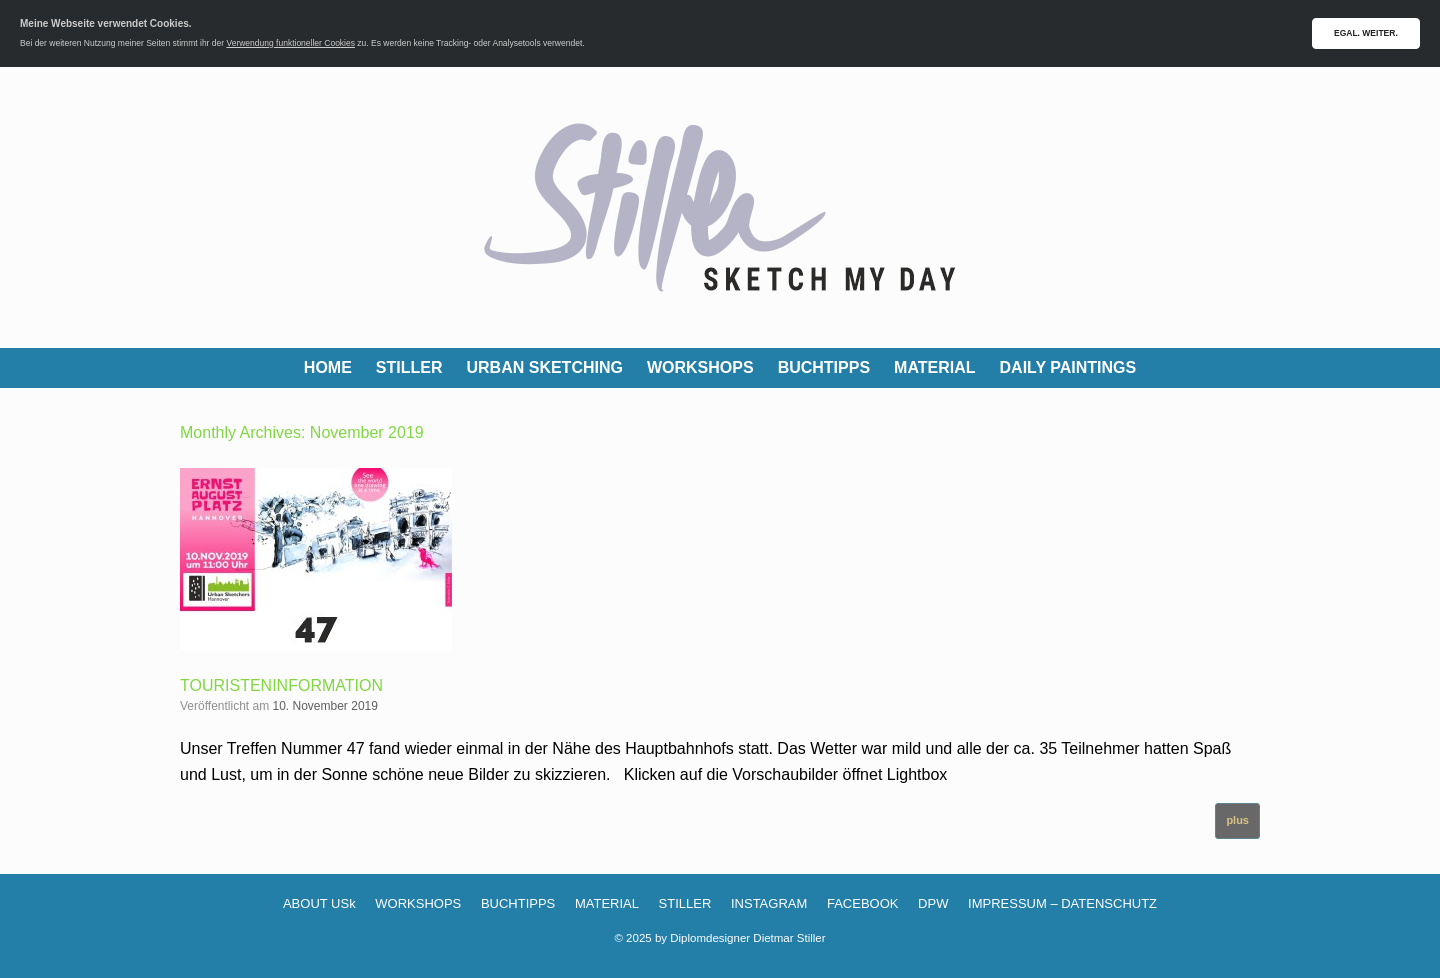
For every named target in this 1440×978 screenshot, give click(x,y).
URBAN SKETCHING (545, 367)
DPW (933, 903)
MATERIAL (934, 367)
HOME (328, 367)
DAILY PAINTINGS (1068, 367)
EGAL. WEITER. (1366, 33)
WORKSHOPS (700, 367)
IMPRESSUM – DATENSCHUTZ (1062, 903)
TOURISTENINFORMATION (281, 685)
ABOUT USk (319, 903)
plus (1237, 820)
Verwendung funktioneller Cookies (290, 43)
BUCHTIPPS (824, 367)
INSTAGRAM (769, 903)
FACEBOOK (863, 903)
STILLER (409, 367)
